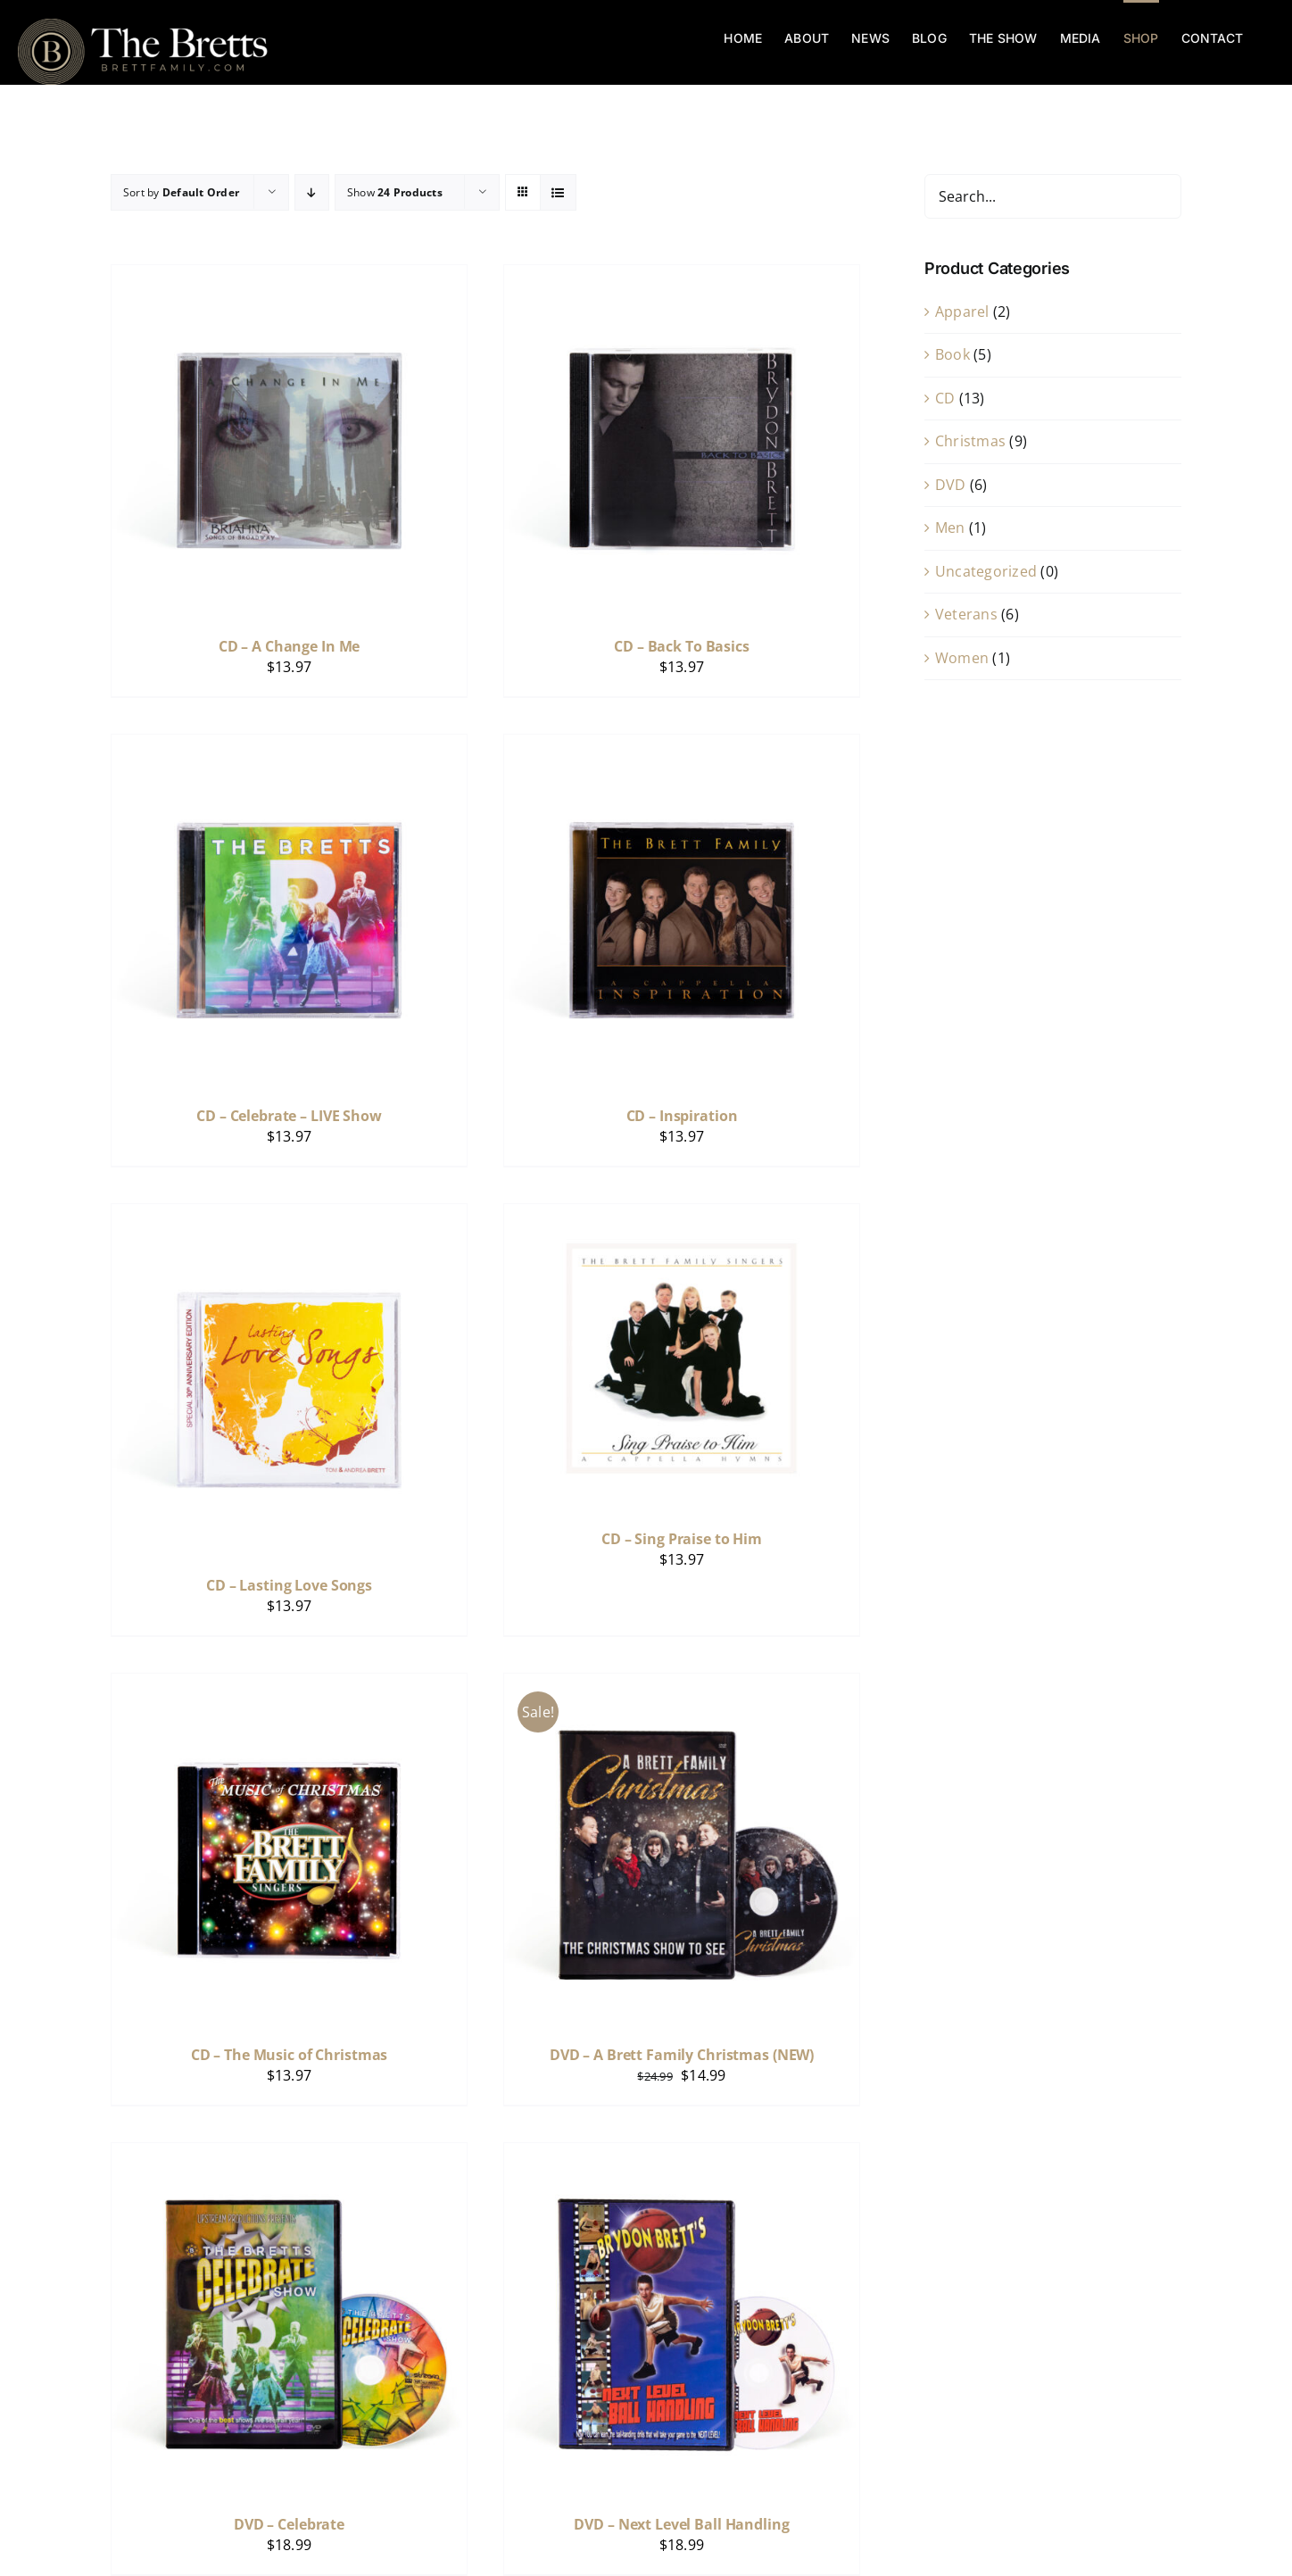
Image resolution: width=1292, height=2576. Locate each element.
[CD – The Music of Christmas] (289, 1685)
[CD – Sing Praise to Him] (681, 1216)
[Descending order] (311, 192)
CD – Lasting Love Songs (289, 1585)
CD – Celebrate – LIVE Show (289, 1116)
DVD (950, 484)
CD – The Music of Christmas (289, 2055)
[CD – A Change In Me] (289, 277)
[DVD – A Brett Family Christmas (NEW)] (681, 1685)
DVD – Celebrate (289, 2524)
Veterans (966, 614)
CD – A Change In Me (289, 646)
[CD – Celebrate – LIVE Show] (289, 746)
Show (395, 192)
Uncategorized (986, 571)
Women (962, 658)
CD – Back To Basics (682, 646)
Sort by (181, 192)
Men (950, 527)
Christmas (970, 441)
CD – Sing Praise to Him (681, 1539)
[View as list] (558, 192)
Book (952, 354)
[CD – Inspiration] (681, 746)
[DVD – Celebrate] (289, 2155)
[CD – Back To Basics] (681, 277)
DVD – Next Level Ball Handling (681, 2524)
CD (945, 398)
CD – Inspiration (682, 1116)
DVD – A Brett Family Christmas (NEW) (682, 2055)
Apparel (962, 311)
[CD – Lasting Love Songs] (289, 1216)
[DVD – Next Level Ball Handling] (681, 2155)
